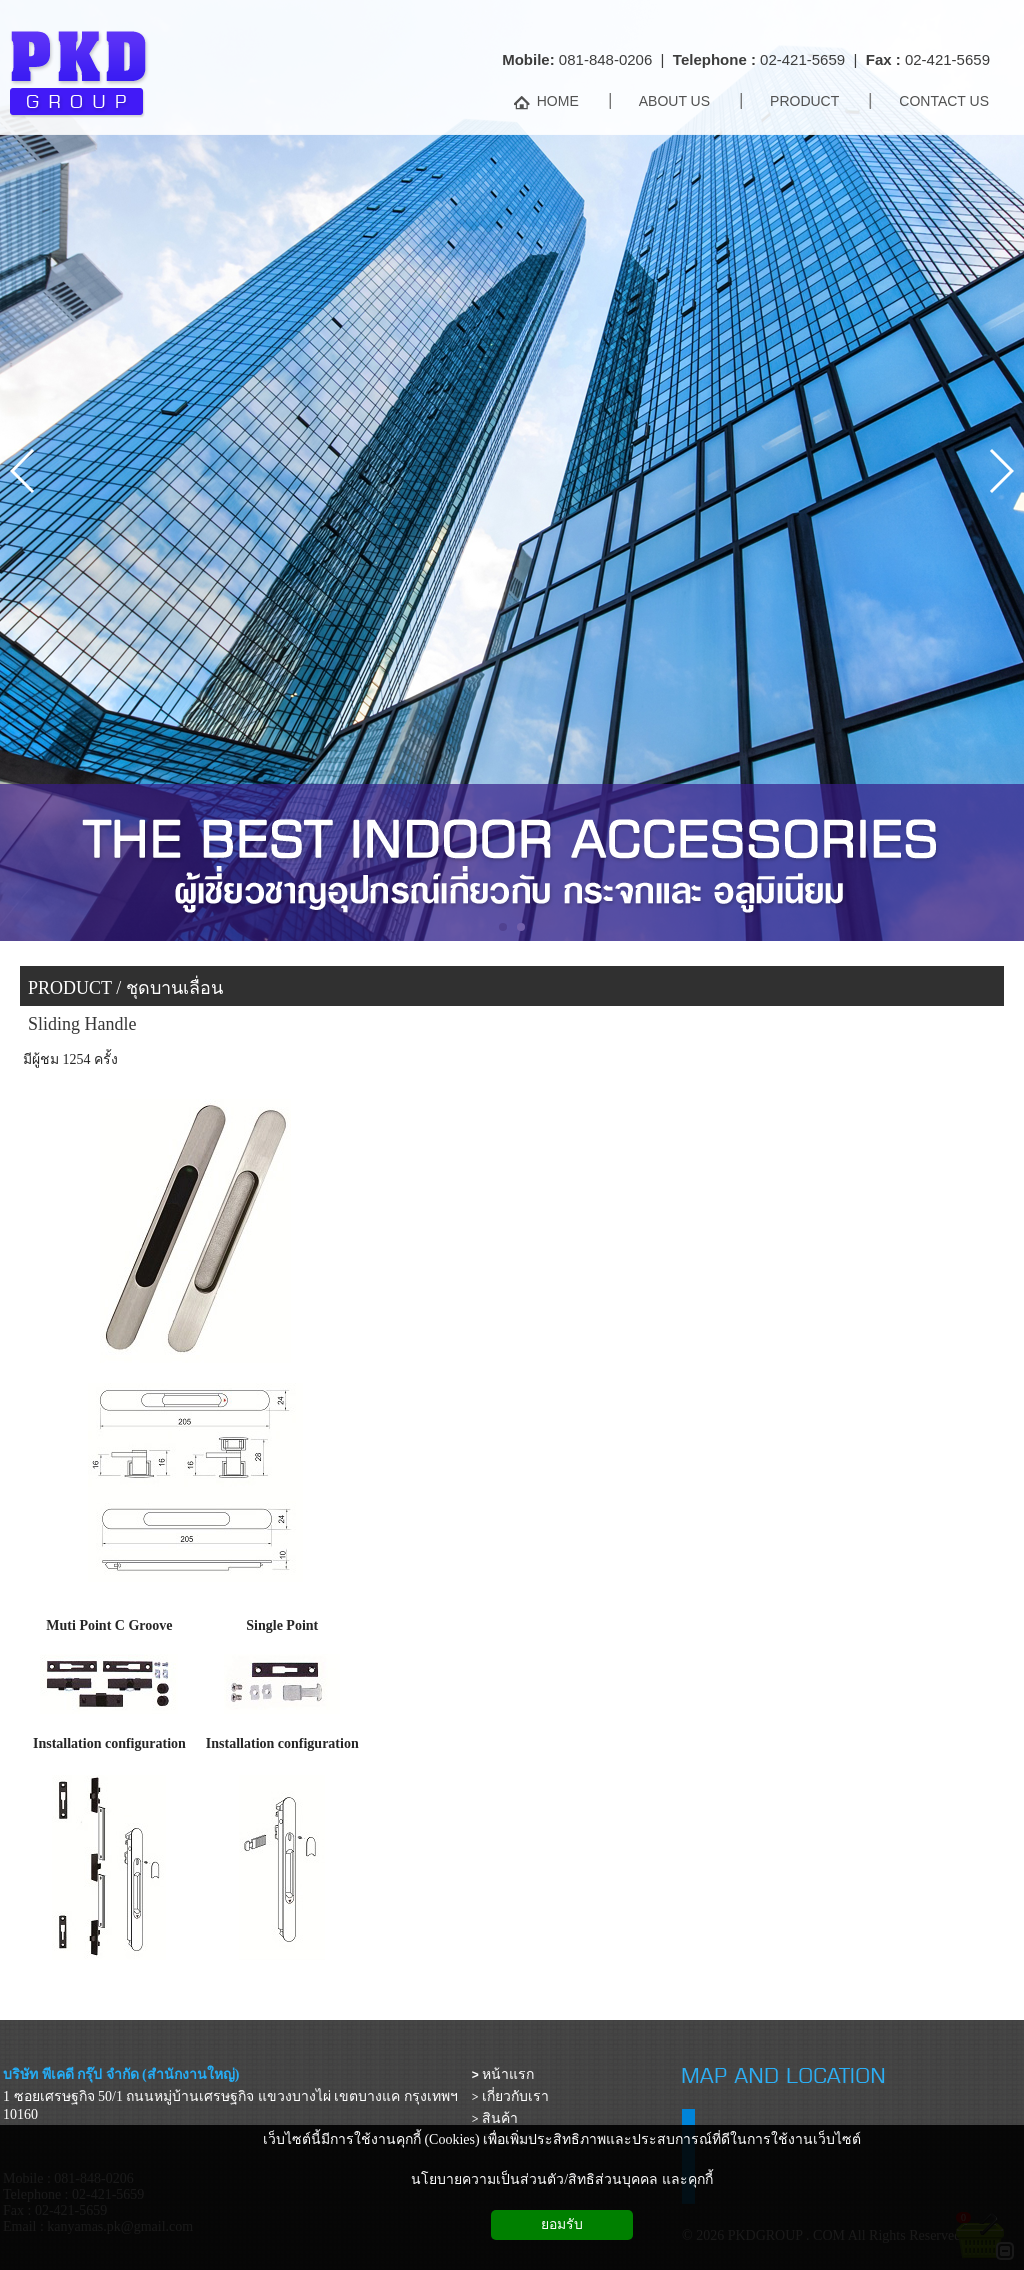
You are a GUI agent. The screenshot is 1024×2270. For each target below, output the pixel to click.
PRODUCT (70, 988)
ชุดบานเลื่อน (174, 988)
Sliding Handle (82, 1024)
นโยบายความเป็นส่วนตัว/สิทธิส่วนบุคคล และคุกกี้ (561, 2179)
